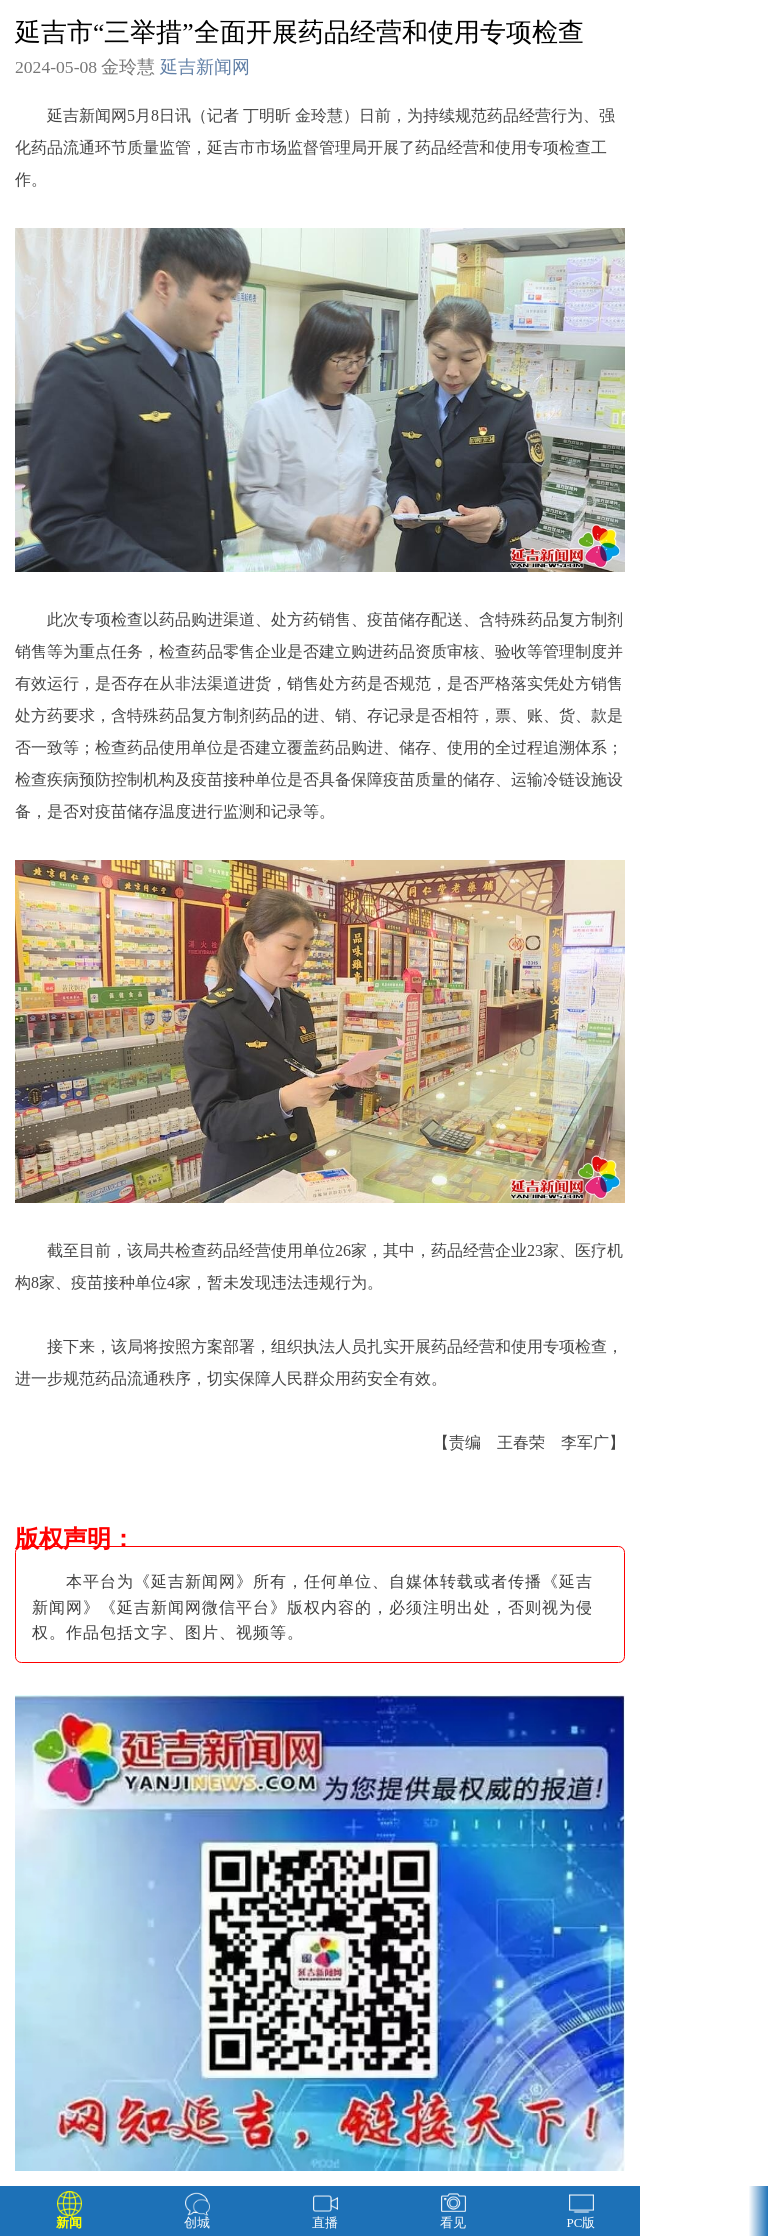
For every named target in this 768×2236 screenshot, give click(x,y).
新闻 (69, 2222)
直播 (325, 2222)
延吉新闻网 (205, 67)
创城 (197, 2222)
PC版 (581, 2222)
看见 (453, 2222)
